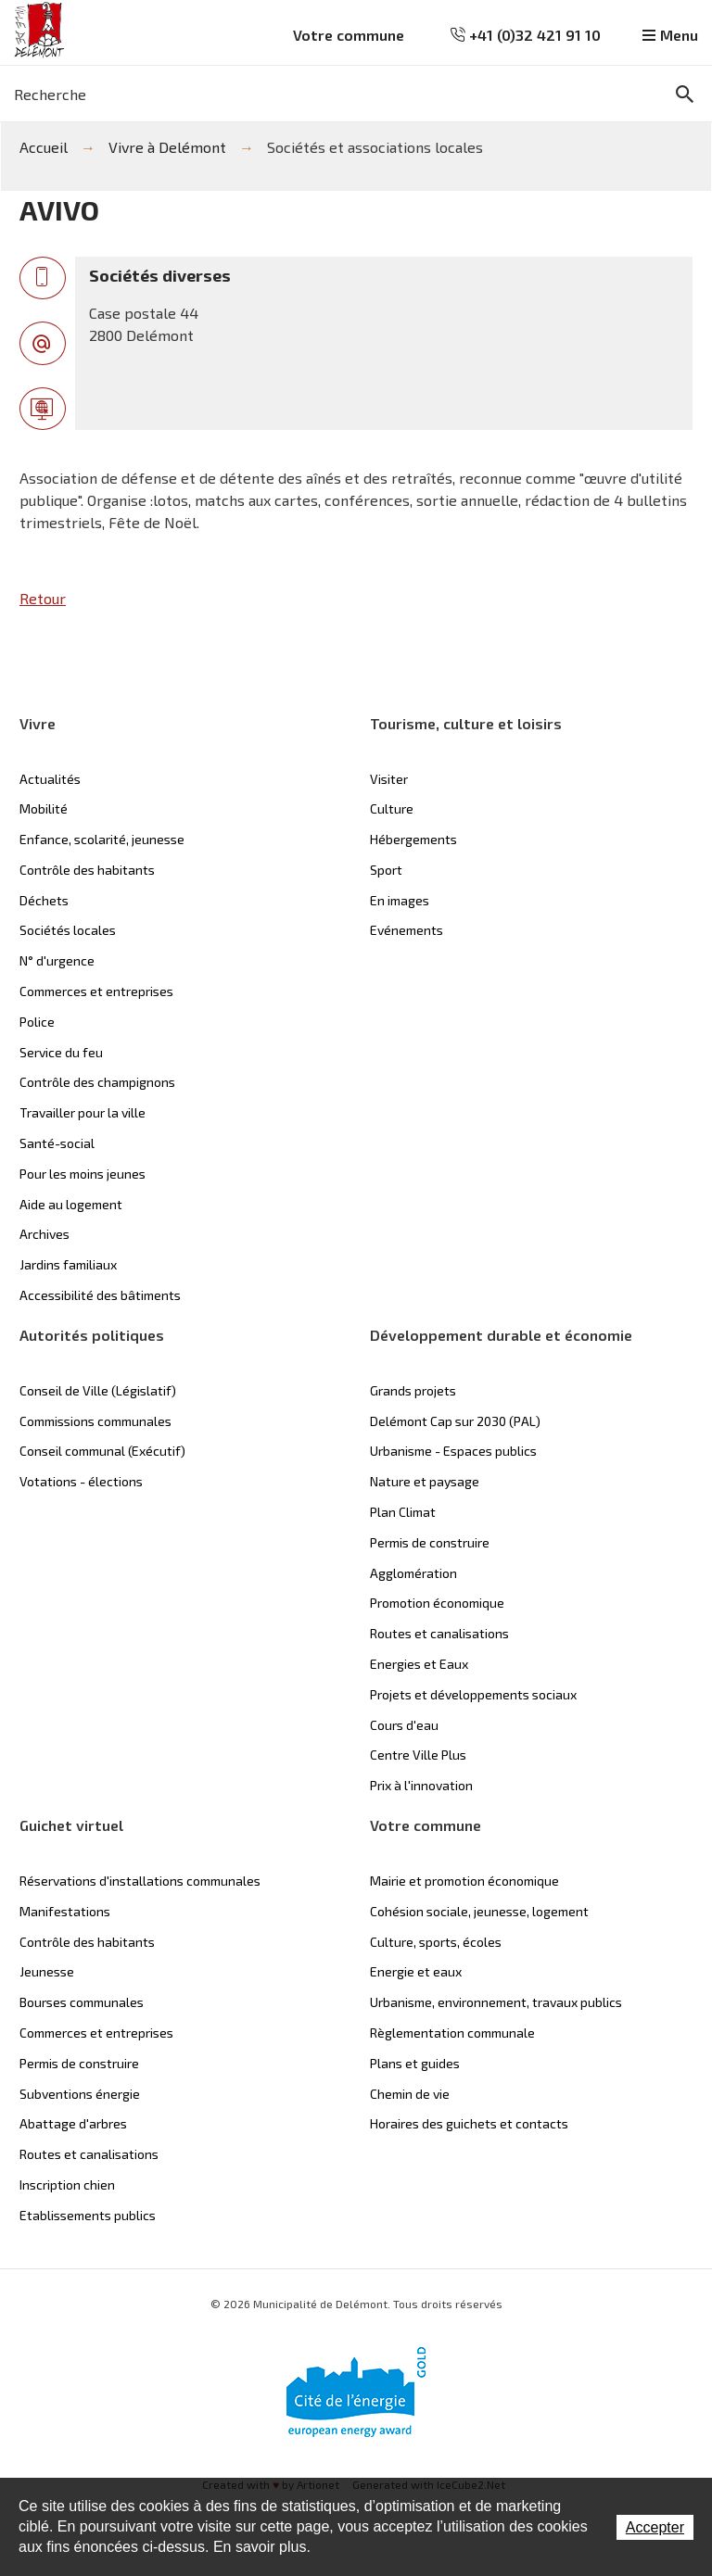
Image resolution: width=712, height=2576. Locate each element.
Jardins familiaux (68, 1264)
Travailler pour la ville (82, 1112)
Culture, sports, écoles (436, 1942)
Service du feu (61, 1052)
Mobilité (43, 808)
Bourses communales (81, 2002)
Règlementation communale (452, 2032)
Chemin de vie (410, 2094)
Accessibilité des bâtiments (100, 1295)
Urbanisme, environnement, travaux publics (496, 2002)
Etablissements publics (87, 2215)
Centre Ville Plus (418, 1754)
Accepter (655, 2527)
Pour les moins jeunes (82, 1173)
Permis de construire (430, 1542)
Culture (391, 808)
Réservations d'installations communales (140, 1880)
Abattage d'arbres (73, 2123)
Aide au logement (70, 1204)
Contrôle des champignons (97, 1082)
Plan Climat (403, 1512)
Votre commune (348, 35)
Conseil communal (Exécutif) (102, 1450)
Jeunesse (46, 1971)
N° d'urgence (57, 960)
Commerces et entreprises (96, 991)
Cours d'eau (404, 1725)
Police (37, 1021)
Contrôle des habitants (87, 870)
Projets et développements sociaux (473, 1694)
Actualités (50, 779)
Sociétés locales (67, 930)
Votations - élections (81, 1481)
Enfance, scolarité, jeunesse (101, 839)
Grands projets (413, 1390)
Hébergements (413, 839)
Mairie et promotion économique (464, 1880)
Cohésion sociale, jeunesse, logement (479, 1911)
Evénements (406, 930)
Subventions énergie (79, 2094)
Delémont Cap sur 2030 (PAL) (455, 1421)
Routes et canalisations (439, 1633)
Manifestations (64, 1911)
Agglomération (413, 1573)
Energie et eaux (416, 1971)
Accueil (43, 147)
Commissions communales (95, 1421)
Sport (386, 870)
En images (399, 900)
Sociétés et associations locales (375, 147)
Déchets (44, 900)
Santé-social (57, 1143)
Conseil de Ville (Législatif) (97, 1390)
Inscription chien (67, 2184)
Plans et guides (415, 2063)
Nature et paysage (424, 1481)
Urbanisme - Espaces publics (453, 1450)
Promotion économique (437, 1602)
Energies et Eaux (419, 1664)
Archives (44, 1234)
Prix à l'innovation (421, 1785)
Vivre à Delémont (167, 147)
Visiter (389, 779)
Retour (42, 598)
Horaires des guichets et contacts (469, 2123)
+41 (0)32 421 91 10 (526, 35)
